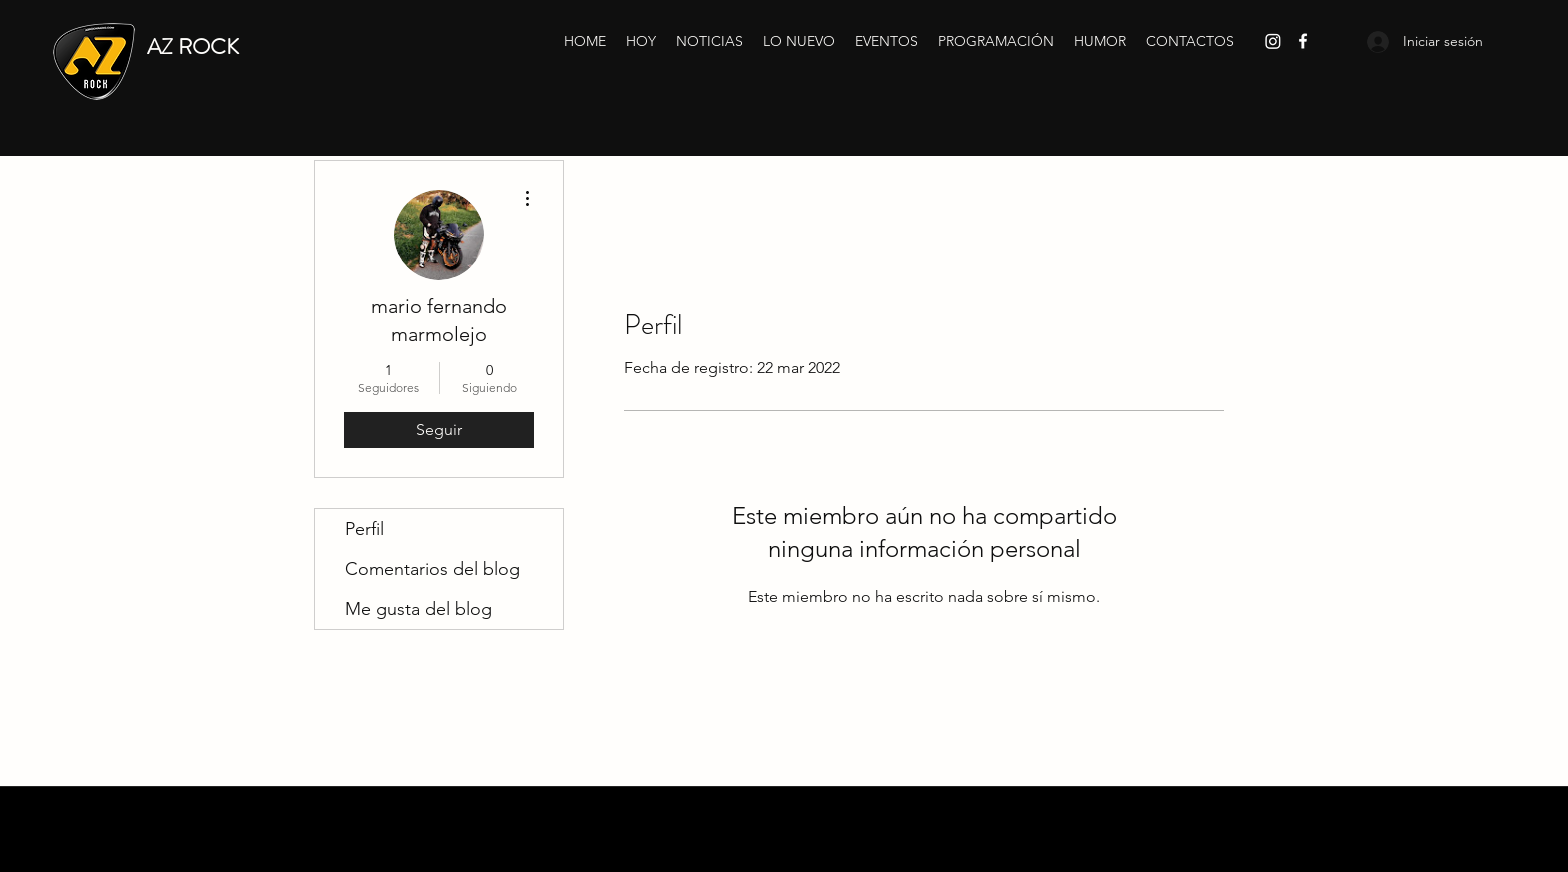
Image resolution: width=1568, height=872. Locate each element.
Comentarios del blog (432, 569)
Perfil (364, 529)
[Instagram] (1273, 41)
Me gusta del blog (418, 609)
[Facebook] (1303, 41)
